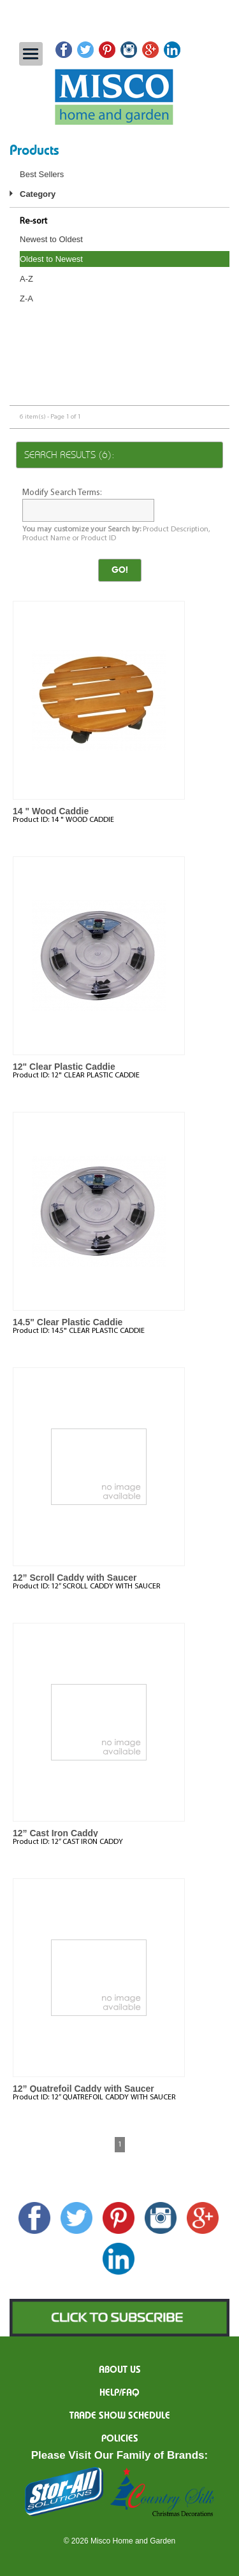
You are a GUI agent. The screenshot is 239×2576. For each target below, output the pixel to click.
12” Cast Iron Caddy (55, 1833)
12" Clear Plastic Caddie (64, 1066)
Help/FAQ (119, 2393)
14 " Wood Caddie (51, 811)
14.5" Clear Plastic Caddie (67, 1322)
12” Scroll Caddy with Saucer (75, 1577)
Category (37, 194)
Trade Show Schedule (119, 2416)
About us (120, 2370)
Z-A (26, 298)
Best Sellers (42, 174)
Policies (119, 2439)
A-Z (26, 279)
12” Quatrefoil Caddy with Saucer (83, 2088)
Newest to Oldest (51, 239)
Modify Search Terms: (62, 493)
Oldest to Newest (51, 259)
